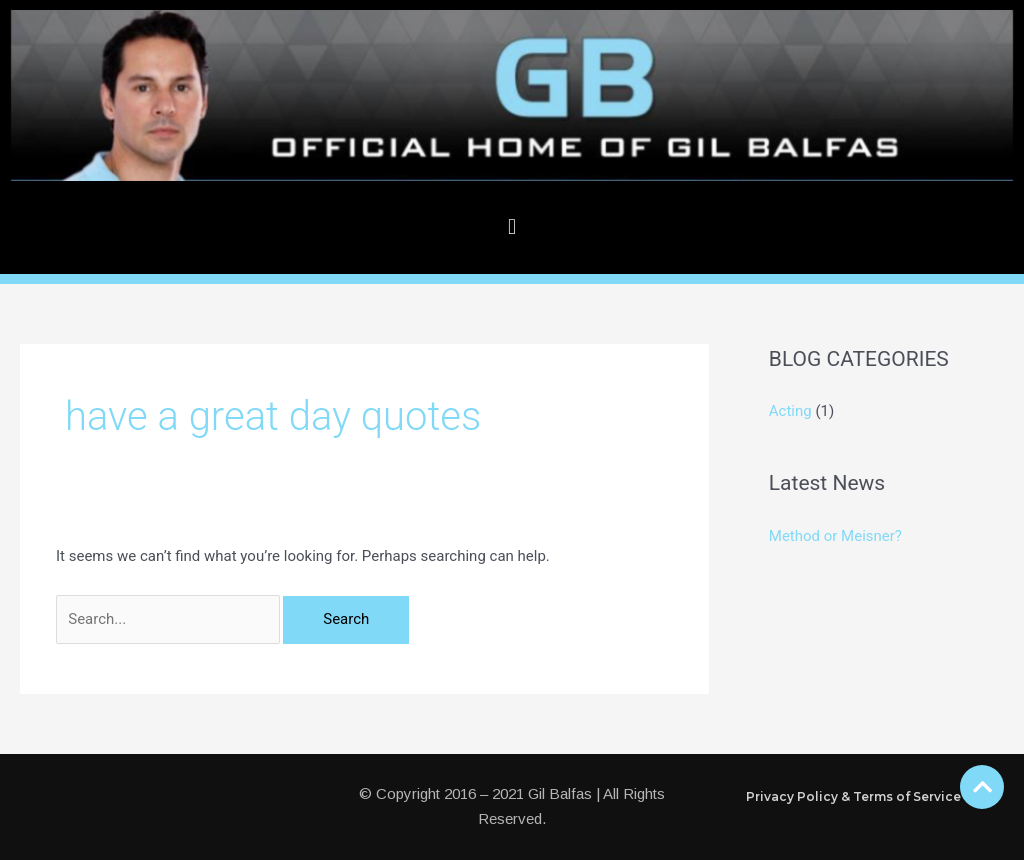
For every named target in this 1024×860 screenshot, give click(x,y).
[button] (511, 227)
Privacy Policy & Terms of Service (853, 796)
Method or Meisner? (835, 536)
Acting (790, 411)
